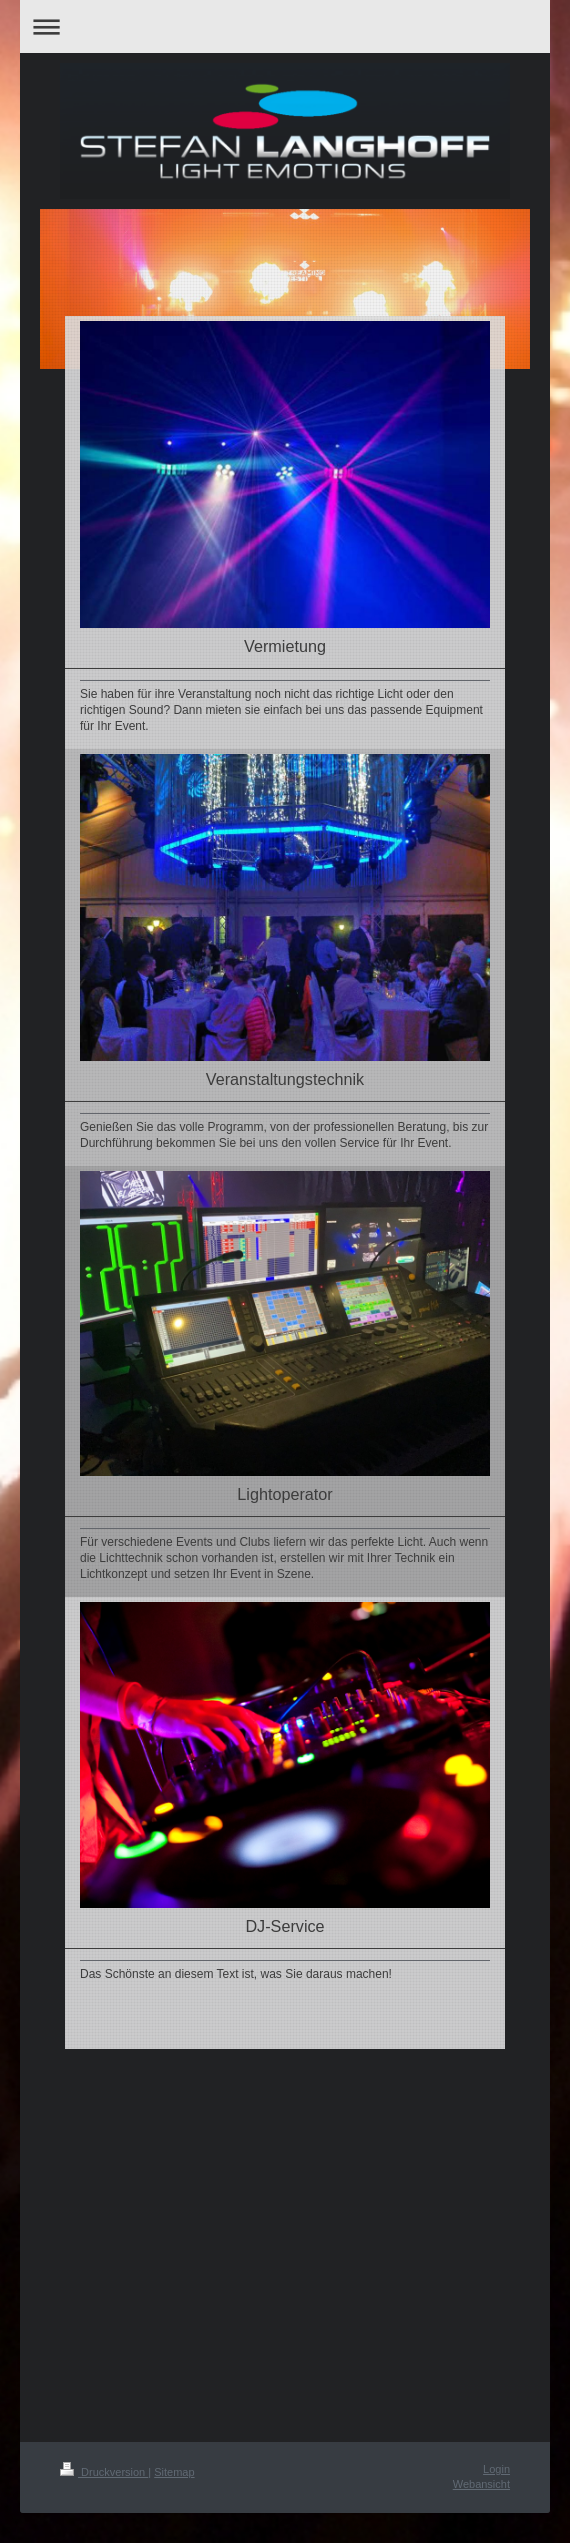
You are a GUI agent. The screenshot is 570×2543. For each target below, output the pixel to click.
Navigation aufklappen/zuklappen (285, 26)
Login (496, 2469)
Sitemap (174, 2472)
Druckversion (104, 2472)
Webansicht (481, 2484)
